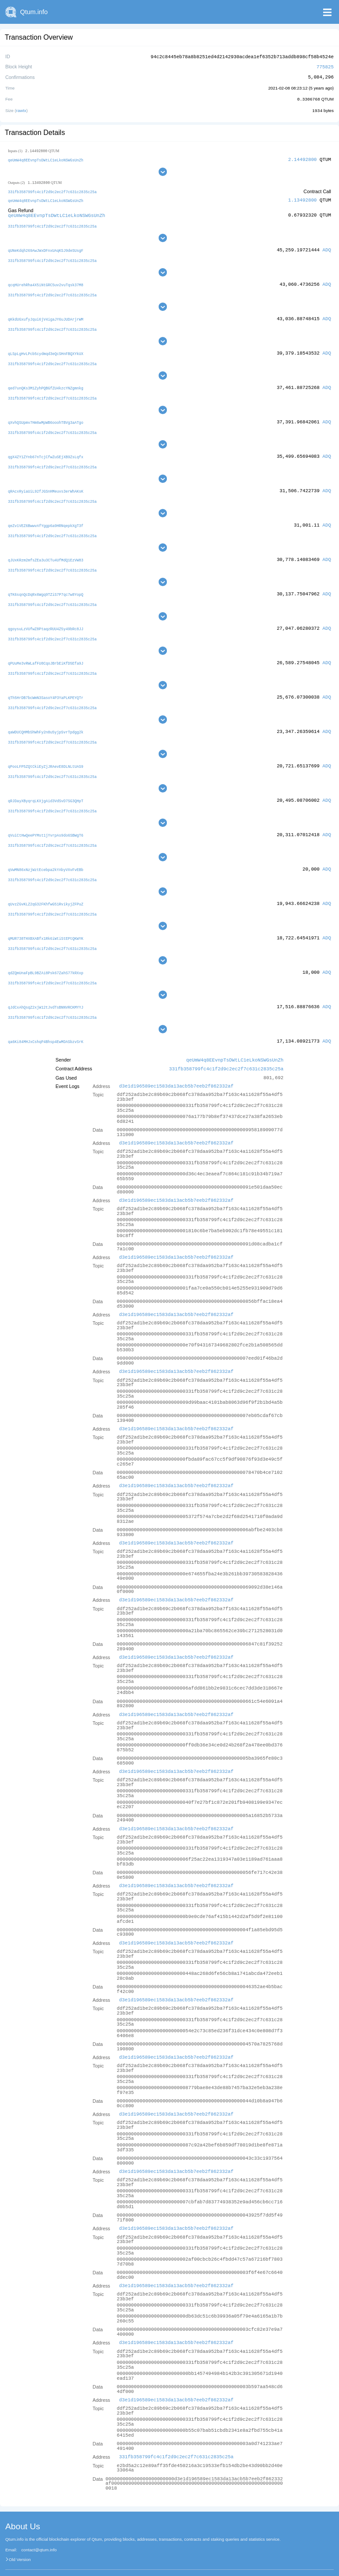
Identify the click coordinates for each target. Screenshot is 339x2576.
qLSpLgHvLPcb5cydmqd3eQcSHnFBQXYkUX (45, 349)
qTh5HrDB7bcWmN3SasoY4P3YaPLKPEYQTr (45, 687)
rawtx (21, 109)
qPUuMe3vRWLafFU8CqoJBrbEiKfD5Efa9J (45, 653)
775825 (325, 66)
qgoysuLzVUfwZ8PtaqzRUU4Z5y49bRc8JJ (45, 620)
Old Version (20, 2544)
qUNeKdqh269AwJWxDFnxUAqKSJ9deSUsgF (45, 247)
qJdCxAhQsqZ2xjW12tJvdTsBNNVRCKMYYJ (45, 992)
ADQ (327, 247)
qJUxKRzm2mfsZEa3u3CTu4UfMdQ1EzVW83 (45, 552)
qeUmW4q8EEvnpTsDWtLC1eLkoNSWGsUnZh (45, 158)
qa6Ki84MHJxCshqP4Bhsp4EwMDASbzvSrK (45, 1026)
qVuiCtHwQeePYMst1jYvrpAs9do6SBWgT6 (45, 823)
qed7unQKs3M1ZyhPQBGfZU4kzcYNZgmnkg (45, 383)
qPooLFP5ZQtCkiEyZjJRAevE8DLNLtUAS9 (45, 755)
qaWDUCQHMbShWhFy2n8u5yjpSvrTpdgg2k (45, 721)
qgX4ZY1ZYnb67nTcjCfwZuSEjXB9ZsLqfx (45, 451)
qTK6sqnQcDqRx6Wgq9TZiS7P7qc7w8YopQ (45, 586)
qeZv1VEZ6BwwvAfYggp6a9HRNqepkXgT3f (45, 518)
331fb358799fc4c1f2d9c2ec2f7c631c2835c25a (52, 190)
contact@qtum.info (38, 2534)
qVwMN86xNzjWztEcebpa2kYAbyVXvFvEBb (45, 857)
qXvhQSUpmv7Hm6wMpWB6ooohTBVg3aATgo (45, 417)
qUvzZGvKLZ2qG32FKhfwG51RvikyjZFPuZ (45, 891)
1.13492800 (302, 198)
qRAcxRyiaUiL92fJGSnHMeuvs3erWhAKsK (45, 484)
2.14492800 (302, 158)
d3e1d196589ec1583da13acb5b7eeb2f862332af (176, 1070)
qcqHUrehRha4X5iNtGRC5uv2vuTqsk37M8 (45, 281)
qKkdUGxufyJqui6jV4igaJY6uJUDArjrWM (45, 315)
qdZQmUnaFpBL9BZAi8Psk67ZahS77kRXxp (45, 959)
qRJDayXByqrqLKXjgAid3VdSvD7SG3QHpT (45, 789)
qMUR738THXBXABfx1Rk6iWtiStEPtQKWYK (45, 925)
